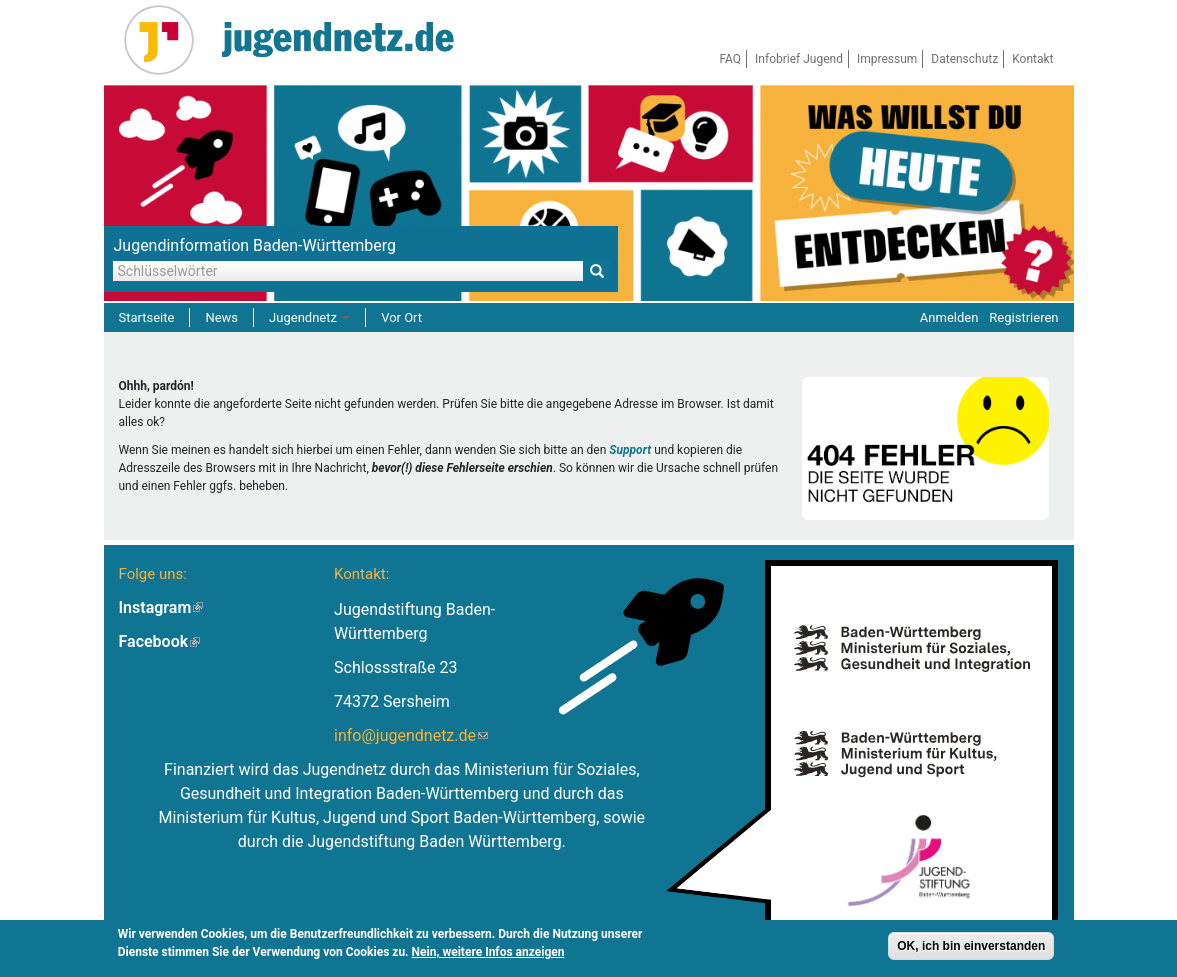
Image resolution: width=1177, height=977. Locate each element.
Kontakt (1032, 59)
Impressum (887, 59)
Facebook (160, 641)
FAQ (730, 59)
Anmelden (949, 317)
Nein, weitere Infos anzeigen (488, 954)
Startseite (147, 317)
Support (630, 450)
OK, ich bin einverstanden (971, 948)
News (221, 317)
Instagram (161, 607)
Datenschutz (964, 59)
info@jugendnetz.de (411, 735)
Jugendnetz (309, 317)
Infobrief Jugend (799, 59)
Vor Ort (401, 317)
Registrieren (1023, 317)
